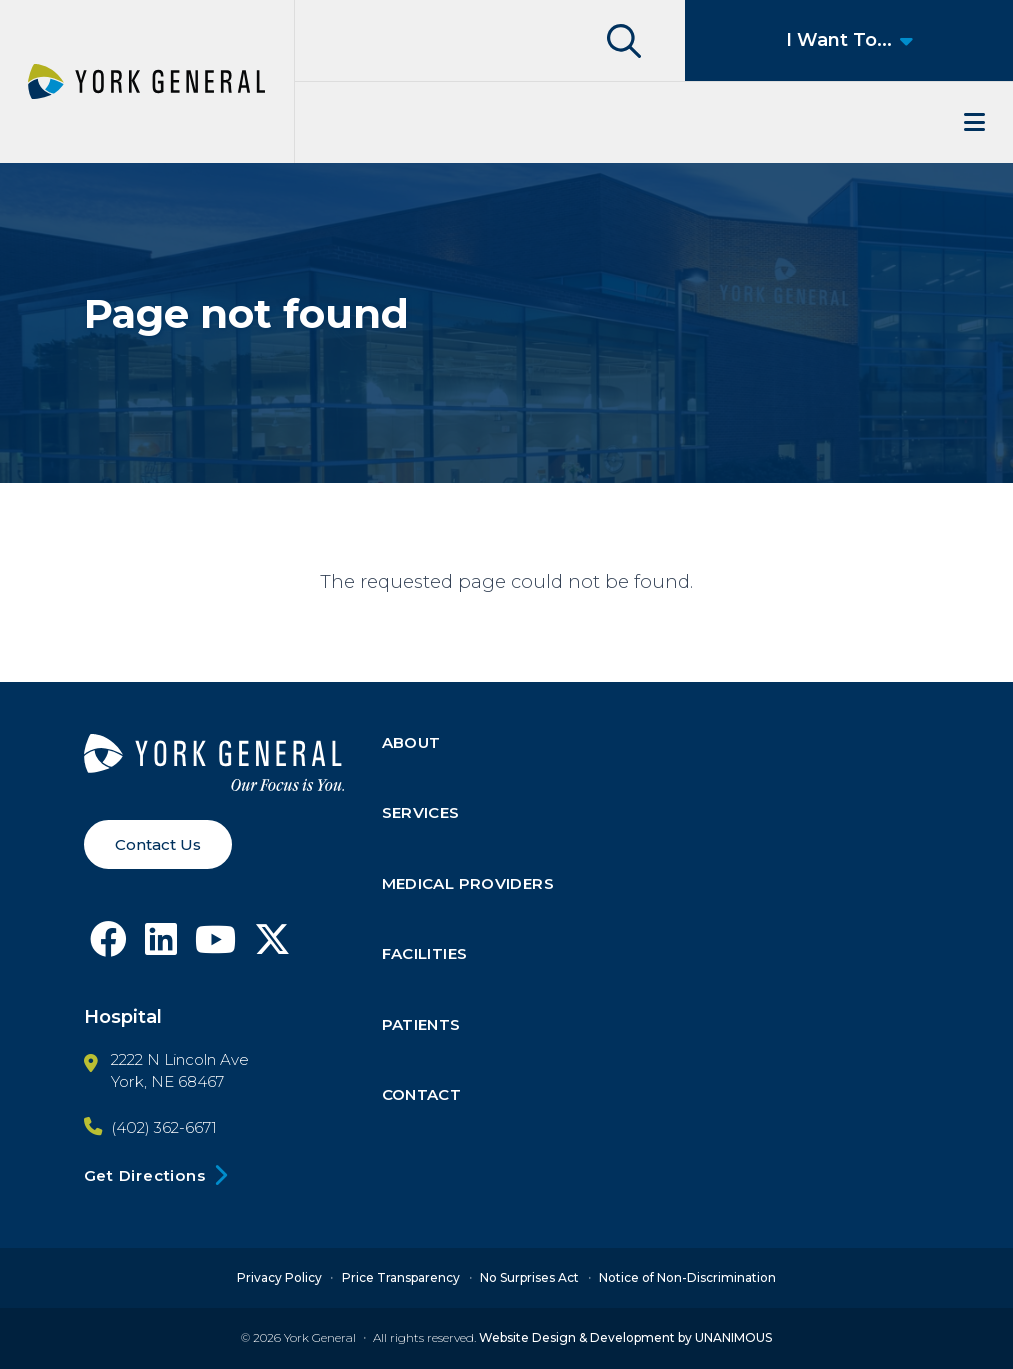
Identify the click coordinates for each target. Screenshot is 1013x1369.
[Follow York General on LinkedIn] (161, 946)
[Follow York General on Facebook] (108, 946)
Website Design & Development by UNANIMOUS (625, 1337)
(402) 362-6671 (164, 1127)
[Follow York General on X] (272, 946)
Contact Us (158, 844)
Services (421, 813)
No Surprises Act (529, 1277)
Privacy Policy (279, 1277)
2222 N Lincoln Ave (180, 1060)
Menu (654, 122)
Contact (422, 1095)
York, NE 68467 (167, 1082)
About (411, 742)
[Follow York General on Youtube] (215, 946)
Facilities (425, 954)
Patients (421, 1024)
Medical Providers (468, 883)
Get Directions (145, 1175)
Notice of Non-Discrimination (687, 1277)
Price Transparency (401, 1277)
